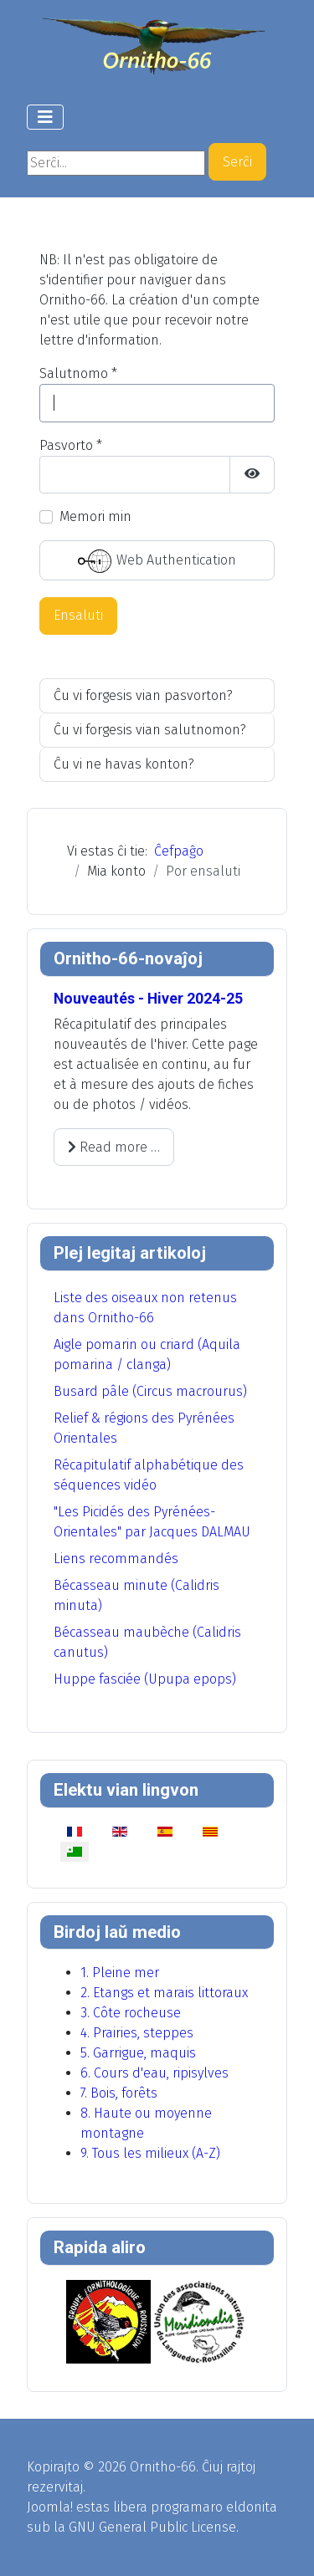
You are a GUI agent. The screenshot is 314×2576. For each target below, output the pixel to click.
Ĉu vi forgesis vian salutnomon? (150, 730)
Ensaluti (78, 615)
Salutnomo (78, 373)
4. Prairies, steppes (136, 2033)
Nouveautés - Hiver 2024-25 (148, 998)
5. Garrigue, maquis (138, 2053)
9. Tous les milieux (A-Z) (150, 2153)
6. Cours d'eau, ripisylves (154, 2073)
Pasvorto (70, 445)
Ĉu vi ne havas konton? (124, 764)
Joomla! (50, 2507)
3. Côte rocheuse (130, 2013)
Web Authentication (157, 561)
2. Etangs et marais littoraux (164, 1993)
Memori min (95, 516)
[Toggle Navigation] (45, 117)
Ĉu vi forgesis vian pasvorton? (143, 695)
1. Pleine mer (119, 1973)
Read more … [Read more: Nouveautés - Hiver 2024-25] (114, 1147)
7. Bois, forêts (118, 2093)
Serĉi (237, 162)
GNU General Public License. (154, 2527)
